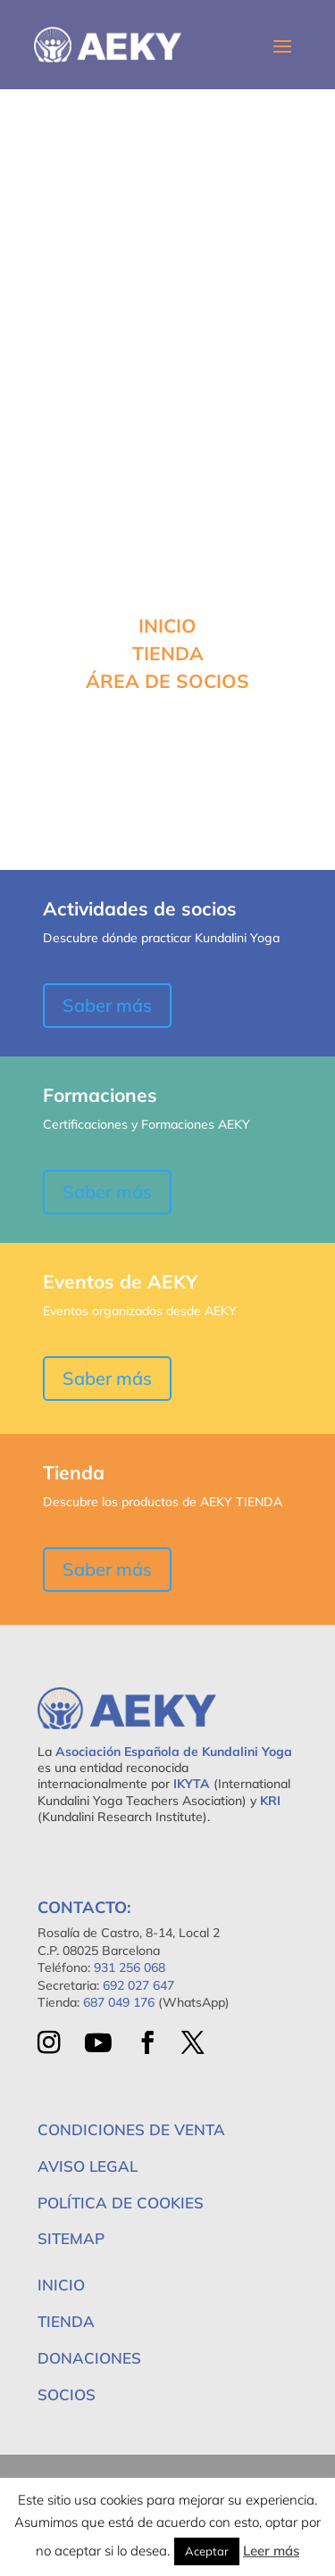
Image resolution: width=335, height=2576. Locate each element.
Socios (67, 2394)
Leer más (271, 2550)
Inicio (61, 2284)
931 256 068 (129, 1967)
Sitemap (71, 2238)
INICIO (167, 625)
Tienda (66, 2321)
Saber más (107, 1005)
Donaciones (89, 2357)
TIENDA (168, 653)
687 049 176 (119, 2002)
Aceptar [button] (207, 2551)
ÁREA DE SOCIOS (167, 680)
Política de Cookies (121, 2202)
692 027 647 (138, 1985)
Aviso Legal (88, 2166)
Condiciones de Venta (131, 2129)
